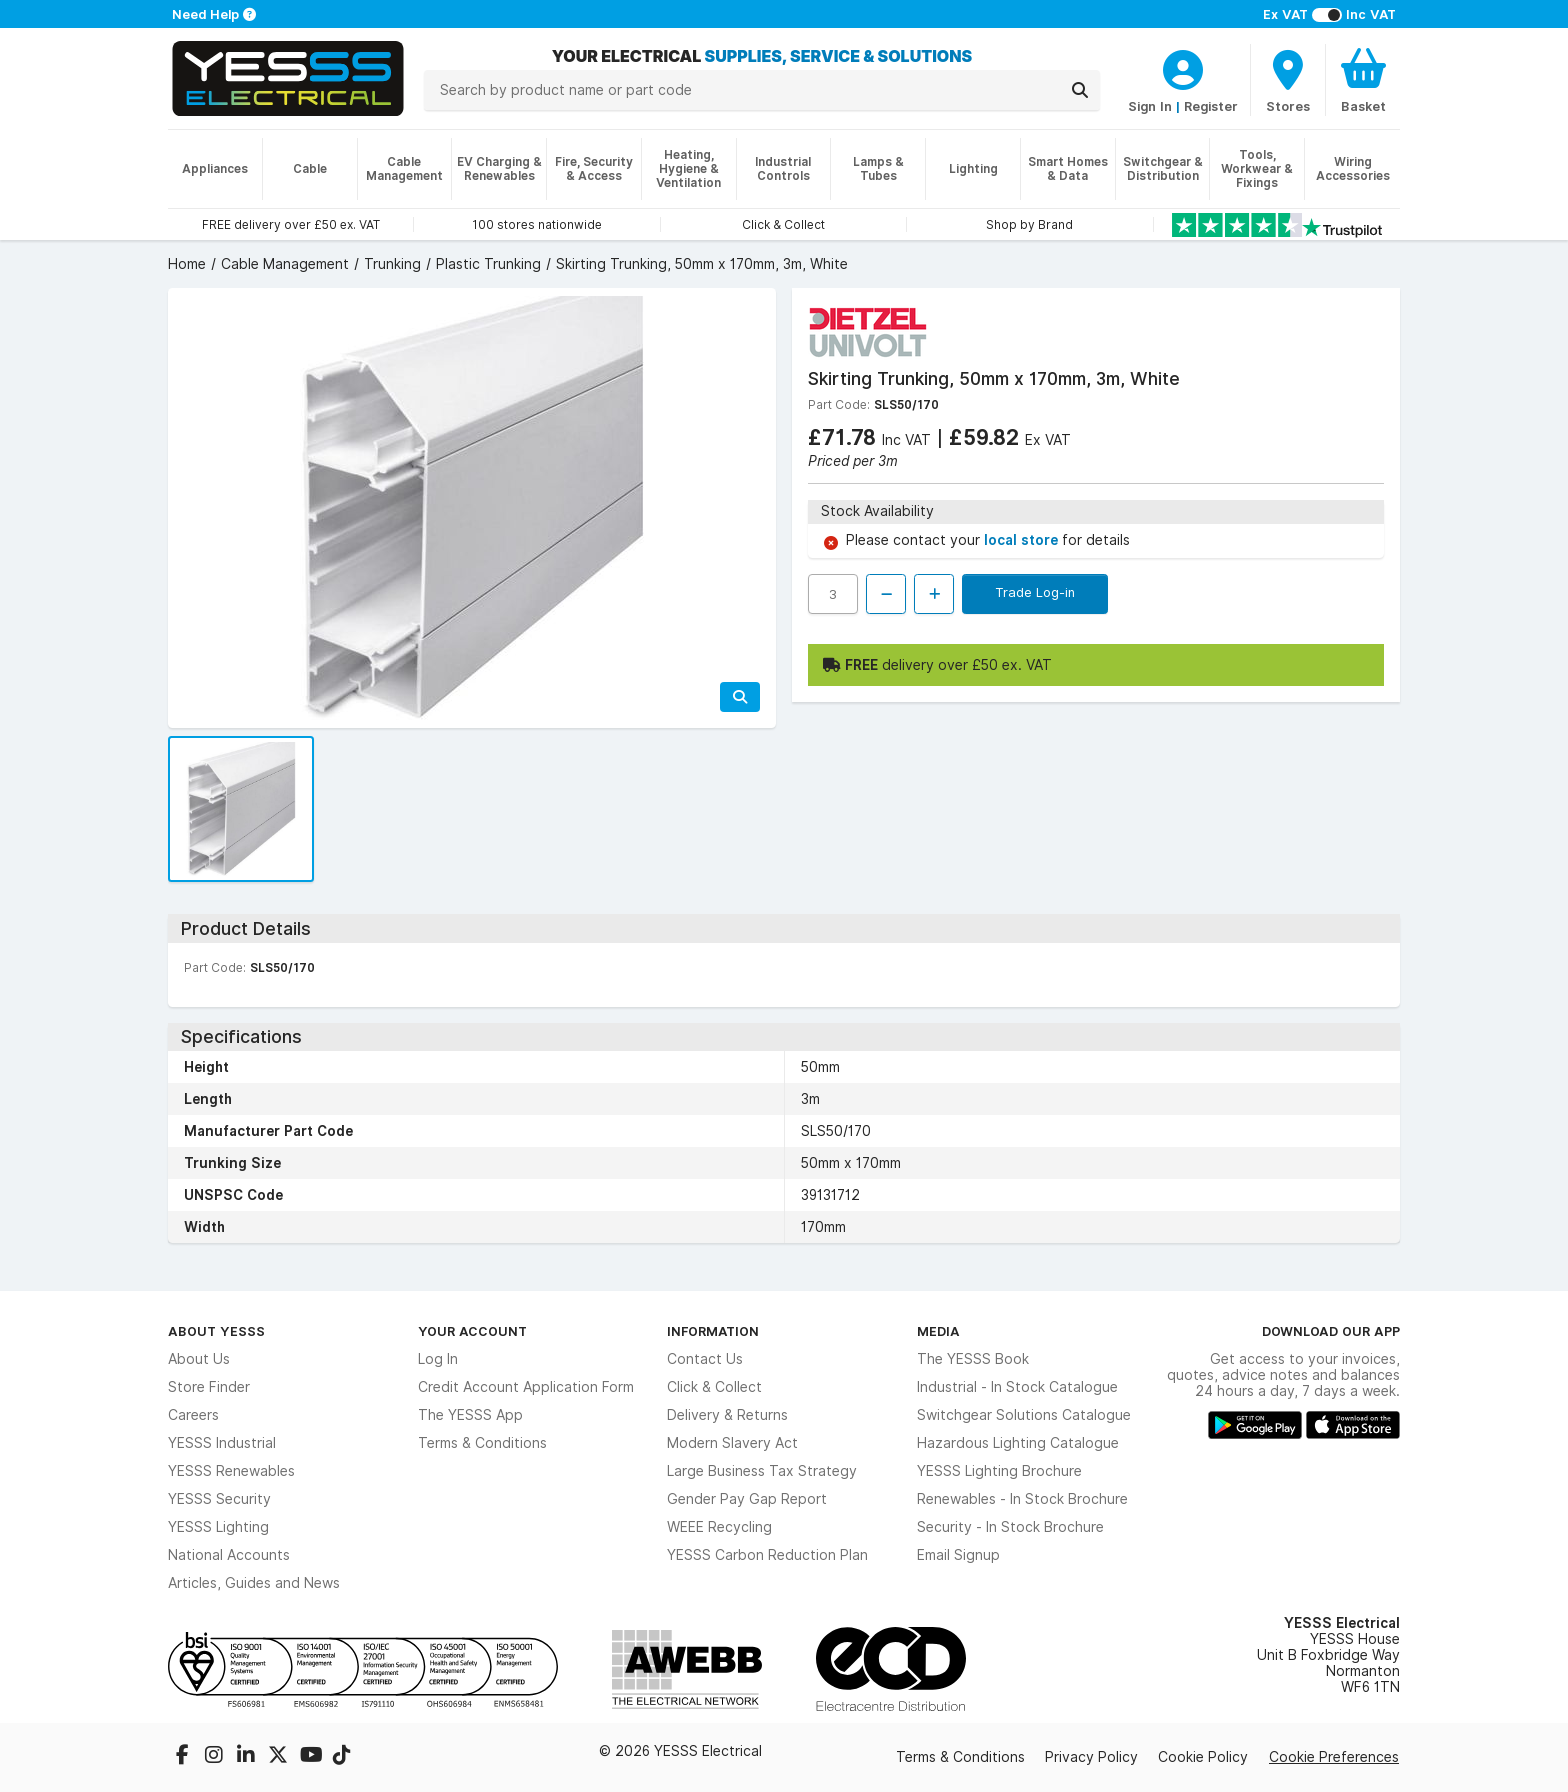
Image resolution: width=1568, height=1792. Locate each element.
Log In (438, 1359)
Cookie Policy (1203, 1757)
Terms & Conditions (482, 1443)
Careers (193, 1415)
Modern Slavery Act (732, 1443)
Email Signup (958, 1555)
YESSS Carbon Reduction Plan (767, 1555)
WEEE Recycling (719, 1527)
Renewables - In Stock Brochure (1022, 1499)
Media (938, 1331)
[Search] (1080, 90)
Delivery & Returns (727, 1415)
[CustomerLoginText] (1183, 67)
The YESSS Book (973, 1359)
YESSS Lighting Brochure (999, 1471)
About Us (199, 1359)
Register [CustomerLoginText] (1211, 106)
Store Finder (209, 1387)
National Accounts (229, 1555)
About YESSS (216, 1331)
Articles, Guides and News (254, 1583)
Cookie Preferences (1334, 1757)
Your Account (472, 1331)
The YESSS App (470, 1415)
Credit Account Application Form (526, 1387)
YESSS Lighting (218, 1527)
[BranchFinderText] (1288, 80)
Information (713, 1331)
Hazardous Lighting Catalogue (1018, 1443)
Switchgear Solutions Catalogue (1024, 1415)
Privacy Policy (1091, 1757)
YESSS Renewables (231, 1471)
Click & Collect (714, 1387)
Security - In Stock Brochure (1010, 1527)
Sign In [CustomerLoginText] (1150, 106)
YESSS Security (219, 1499)
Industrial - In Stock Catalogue (1017, 1387)
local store (1023, 540)
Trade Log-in (1035, 592)
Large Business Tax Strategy (762, 1471)
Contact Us (705, 1359)
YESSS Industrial (222, 1443)
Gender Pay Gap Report (747, 1499)
